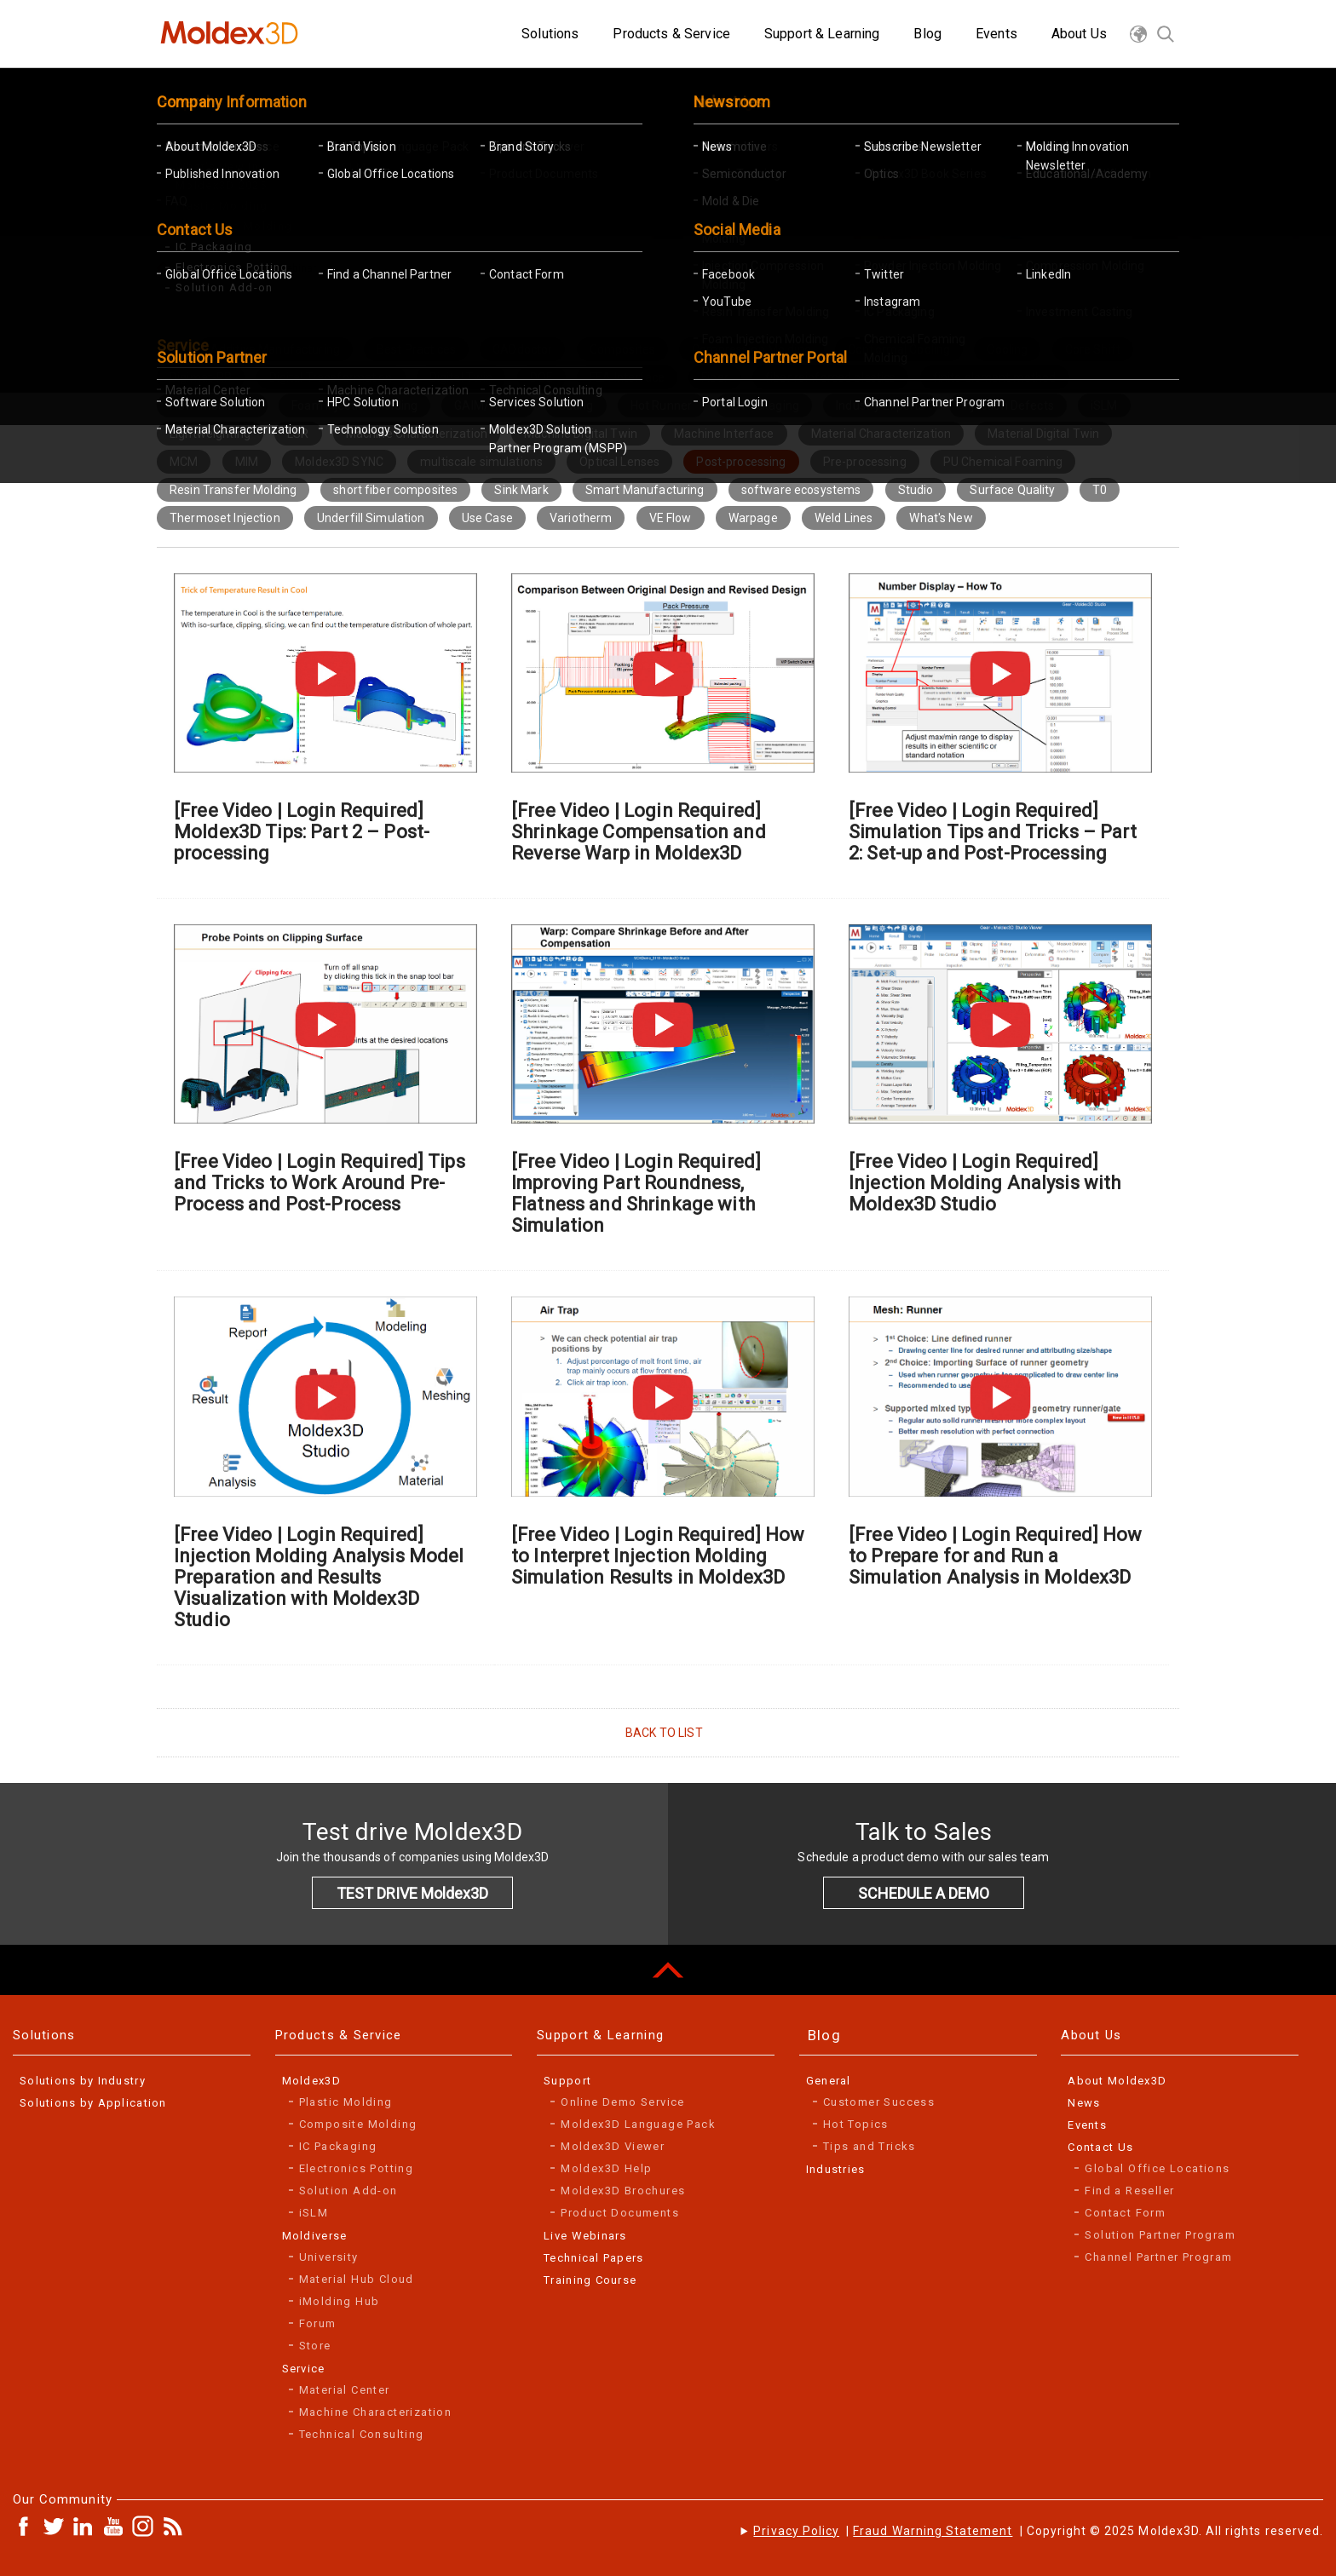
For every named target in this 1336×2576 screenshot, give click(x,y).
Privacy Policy (796, 2531)
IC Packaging (763, 405)
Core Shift (1092, 349)
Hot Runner (661, 405)
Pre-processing (865, 462)
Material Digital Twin (1043, 433)
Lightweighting (210, 433)
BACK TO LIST (664, 1732)
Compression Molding (751, 349)
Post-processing (741, 462)
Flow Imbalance (212, 405)
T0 (1099, 490)
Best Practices (416, 349)
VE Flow (670, 518)
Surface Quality (1012, 490)
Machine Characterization (416, 433)
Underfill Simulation (371, 518)
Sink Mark (521, 490)
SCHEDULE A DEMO (923, 1893)
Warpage (753, 518)
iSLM (1104, 405)
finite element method (995, 377)
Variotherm (581, 518)
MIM (246, 462)
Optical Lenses (619, 462)
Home (189, 268)
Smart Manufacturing (645, 490)
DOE (541, 377)
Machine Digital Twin (580, 433)
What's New (940, 518)
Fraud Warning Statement (932, 2531)
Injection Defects (1008, 405)
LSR (297, 433)
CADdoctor (522, 349)
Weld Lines (843, 518)
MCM (184, 462)
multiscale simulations (481, 462)
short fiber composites (395, 490)
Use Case (487, 518)
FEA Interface (627, 377)
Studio (916, 490)
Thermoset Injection (225, 518)
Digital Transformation (331, 377)
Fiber (714, 377)
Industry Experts (880, 405)
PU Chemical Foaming (1003, 462)
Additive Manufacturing (275, 349)
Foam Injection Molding (354, 405)
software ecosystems (801, 490)
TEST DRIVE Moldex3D (412, 1893)
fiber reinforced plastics (830, 377)
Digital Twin (461, 377)
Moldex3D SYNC (339, 462)
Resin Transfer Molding (233, 490)
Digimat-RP (201, 377)
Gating (576, 405)
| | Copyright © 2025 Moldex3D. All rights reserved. (1038, 2531)
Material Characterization (881, 433)
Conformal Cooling (899, 349)
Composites (622, 349)
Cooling (1007, 349)
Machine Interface (724, 433)
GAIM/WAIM (487, 405)
